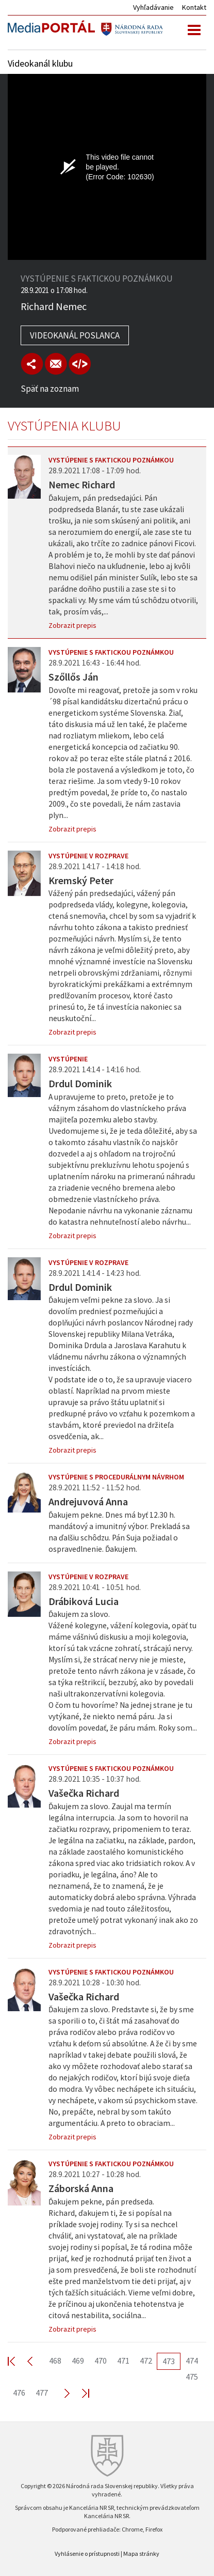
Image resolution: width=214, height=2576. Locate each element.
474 (192, 2360)
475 (192, 2376)
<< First (17, 2361)
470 (100, 2360)
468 (55, 2360)
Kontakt (194, 7)
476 (19, 2392)
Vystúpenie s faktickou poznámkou (111, 460)
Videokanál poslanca (75, 335)
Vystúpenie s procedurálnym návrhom (116, 1477)
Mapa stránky (141, 2553)
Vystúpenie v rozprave (88, 855)
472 (146, 2360)
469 (78, 2360)
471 (123, 2360)
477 (42, 2392)
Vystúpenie (68, 1058)
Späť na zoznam (50, 388)
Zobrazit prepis (72, 625)
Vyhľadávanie (153, 7)
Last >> (79, 2393)
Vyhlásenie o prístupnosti (87, 2553)
